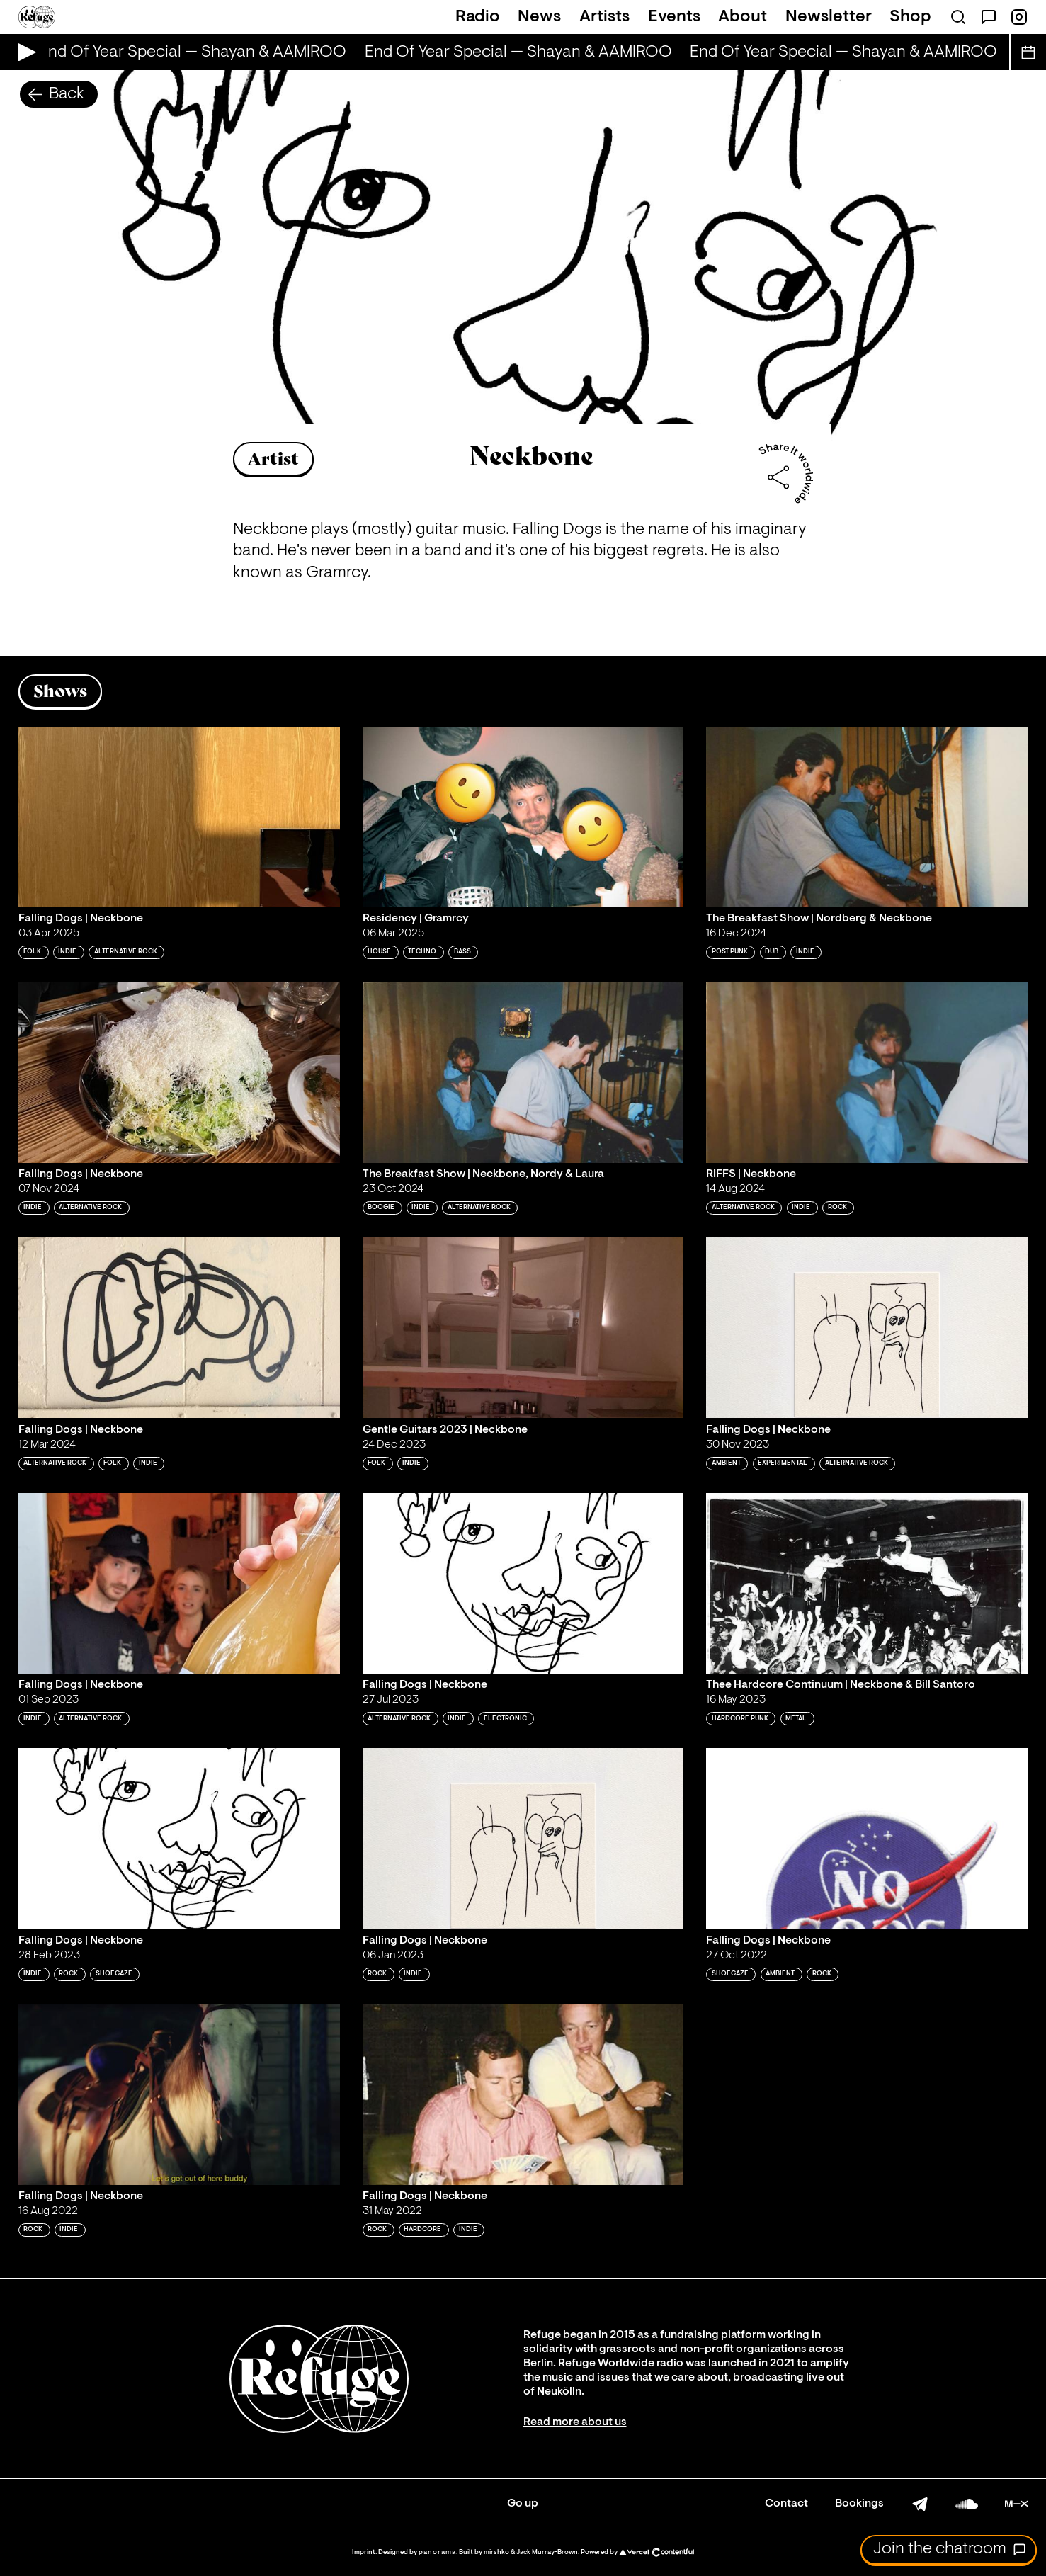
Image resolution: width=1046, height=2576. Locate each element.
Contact (786, 2503)
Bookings (859, 2503)
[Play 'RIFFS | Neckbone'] (867, 1072)
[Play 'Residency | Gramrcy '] (523, 817)
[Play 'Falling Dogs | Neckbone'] (179, 817)
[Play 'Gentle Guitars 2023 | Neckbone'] (523, 1327)
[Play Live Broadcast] (23, 52)
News (539, 16)
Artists (604, 16)
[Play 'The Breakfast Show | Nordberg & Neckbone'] (867, 817)
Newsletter (828, 16)
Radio (477, 16)
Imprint (363, 2552)
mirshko (496, 2552)
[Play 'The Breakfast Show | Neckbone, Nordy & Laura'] (523, 1072)
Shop (910, 16)
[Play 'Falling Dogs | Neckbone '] (523, 1583)
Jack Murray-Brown (547, 2552)
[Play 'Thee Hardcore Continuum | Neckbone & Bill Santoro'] (867, 1583)
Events (674, 16)
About (742, 16)
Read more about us (575, 2422)
